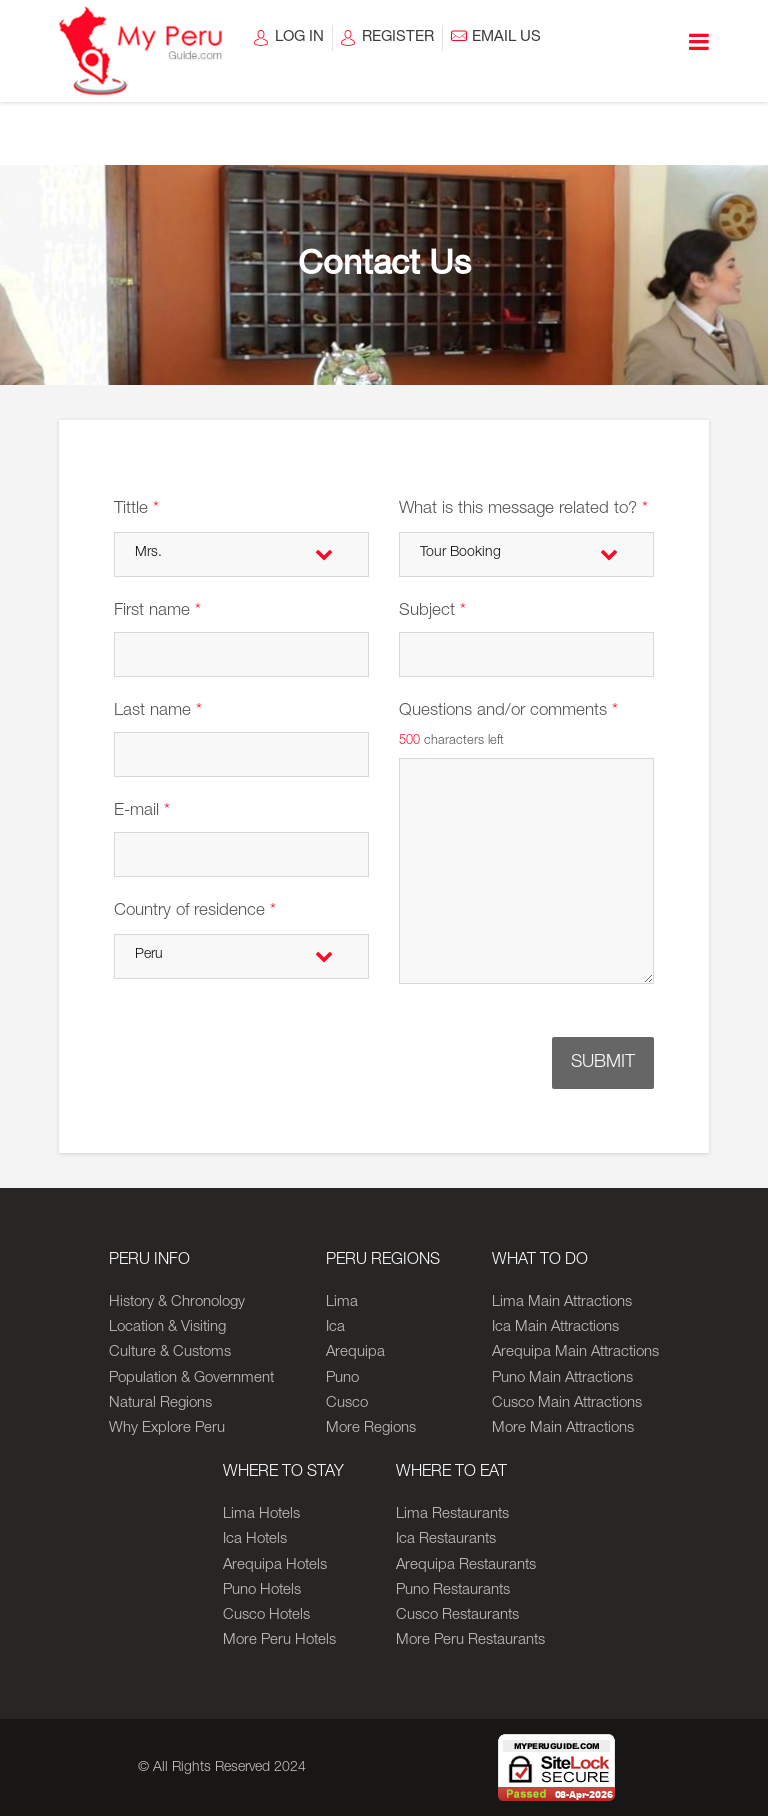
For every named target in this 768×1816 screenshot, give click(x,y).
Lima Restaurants (452, 1514)
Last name (158, 711)
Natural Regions (160, 1403)
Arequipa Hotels (275, 1565)
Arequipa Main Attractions (575, 1352)
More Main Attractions (563, 1428)
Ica (335, 1327)
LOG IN (299, 37)
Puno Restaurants (453, 1590)
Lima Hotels (261, 1514)
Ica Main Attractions (555, 1327)
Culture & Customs (170, 1352)
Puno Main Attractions (562, 1378)
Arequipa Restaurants (466, 1565)
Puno (342, 1378)
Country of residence (195, 911)
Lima (342, 1302)
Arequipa (355, 1352)
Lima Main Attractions (562, 1302)
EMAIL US (506, 37)
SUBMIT (603, 1063)
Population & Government (191, 1378)
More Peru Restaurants (470, 1640)
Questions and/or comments (508, 711)
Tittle (136, 509)
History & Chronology (177, 1302)
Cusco (347, 1403)
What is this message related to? (523, 509)
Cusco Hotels (266, 1615)
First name (157, 611)
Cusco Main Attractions (567, 1403)
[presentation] (338, 1055)
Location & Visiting (167, 1327)
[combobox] (241, 554)
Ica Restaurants (446, 1539)
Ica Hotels (255, 1539)
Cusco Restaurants (457, 1615)
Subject (432, 611)
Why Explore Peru (167, 1428)
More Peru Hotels (279, 1640)
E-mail (142, 811)
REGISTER (398, 37)
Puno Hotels (262, 1590)
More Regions (371, 1428)
